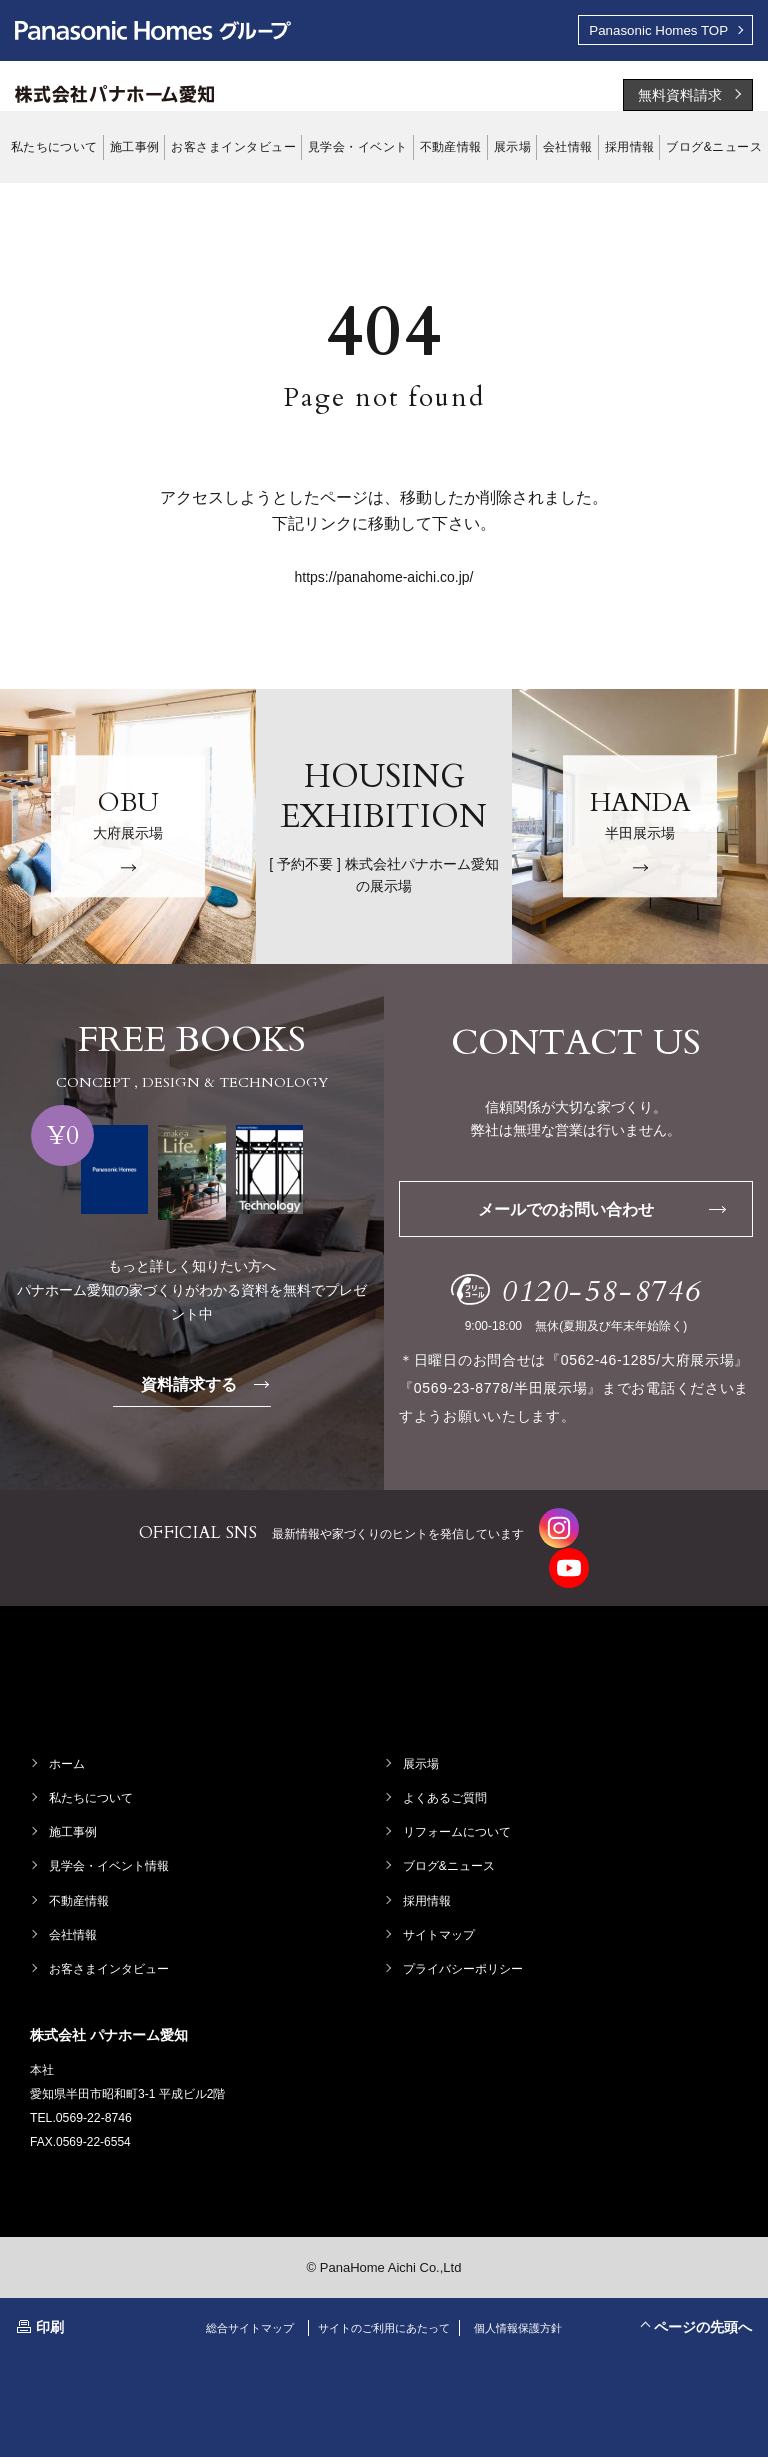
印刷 (50, 2305)
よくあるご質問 (446, 1777)
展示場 (422, 1742)
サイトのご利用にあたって (384, 2306)
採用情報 (428, 1879)
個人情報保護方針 (529, 2306)
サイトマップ (440, 1913)
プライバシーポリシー (464, 1947)
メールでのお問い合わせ (600, 1211)
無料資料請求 (680, 97)
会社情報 (74, 1913)
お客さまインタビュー (110, 1947)
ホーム (68, 1742)
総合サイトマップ (239, 2306)
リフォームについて (458, 1811)
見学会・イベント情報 (110, 1845)
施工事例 (74, 1811)
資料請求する (208, 1385)
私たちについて (92, 1777)
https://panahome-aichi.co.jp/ (384, 579)
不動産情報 (80, 1879)
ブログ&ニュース (450, 1845)
